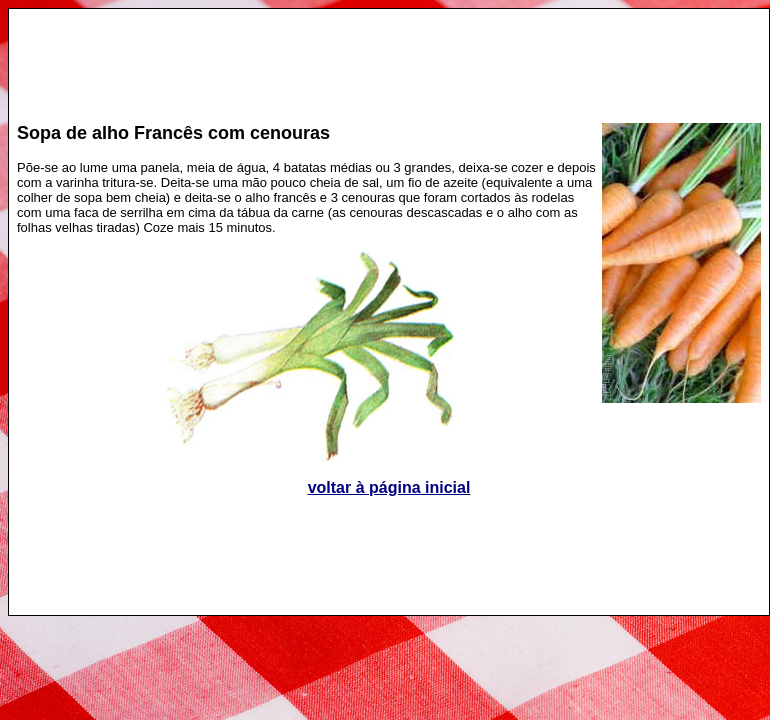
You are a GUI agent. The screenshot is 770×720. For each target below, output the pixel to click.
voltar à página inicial (389, 487)
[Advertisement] (389, 56)
